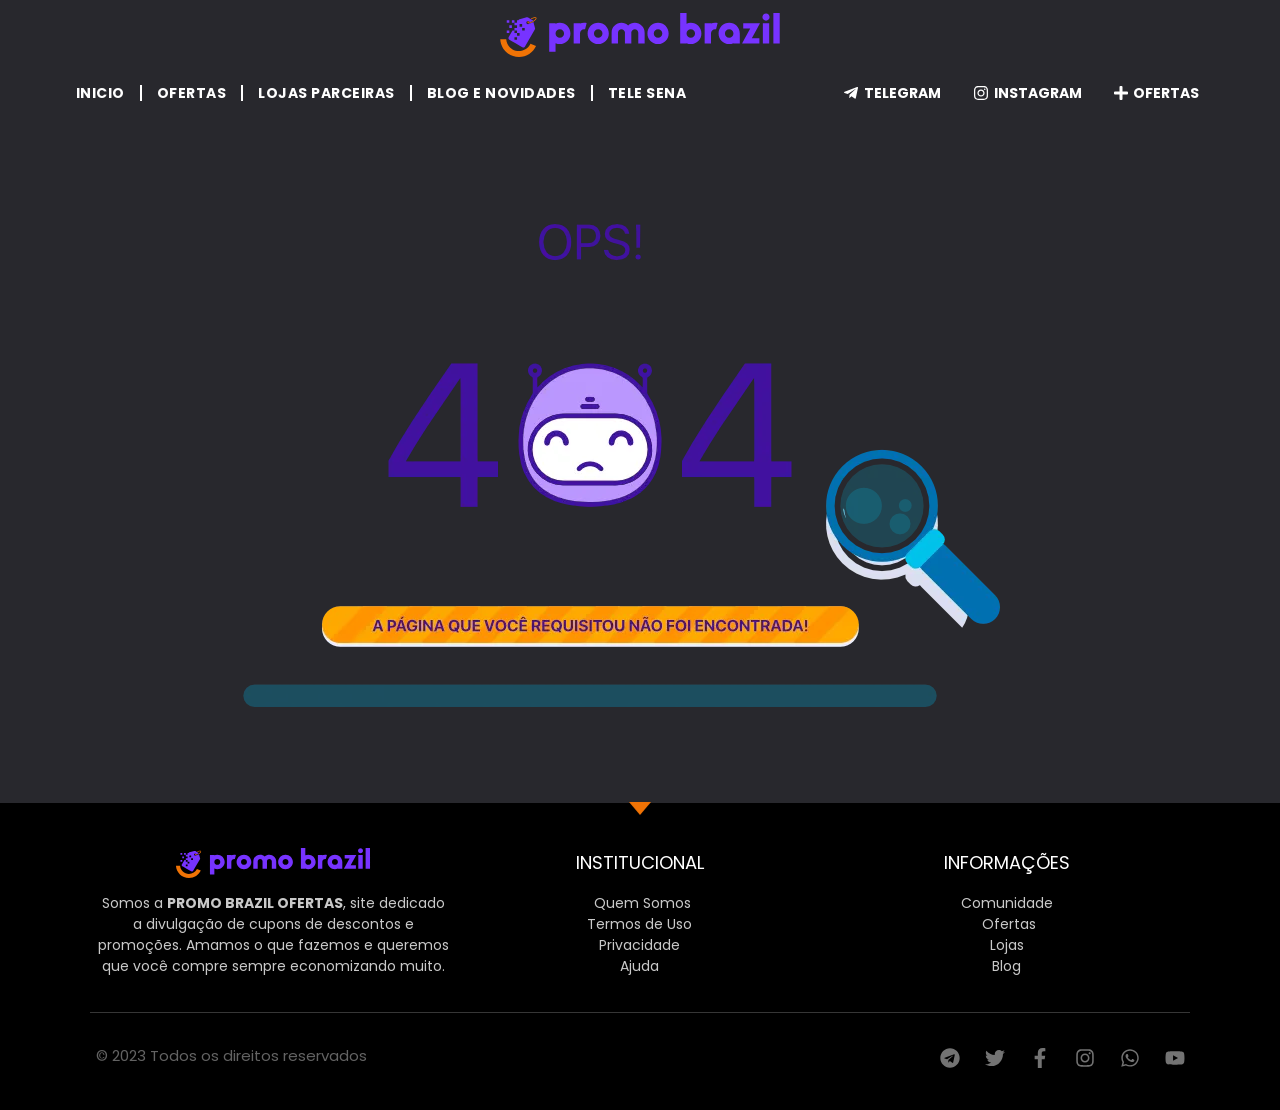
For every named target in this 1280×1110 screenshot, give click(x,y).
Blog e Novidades (501, 93)
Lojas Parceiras (326, 93)
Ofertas (192, 93)
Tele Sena (647, 93)
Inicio (100, 93)
